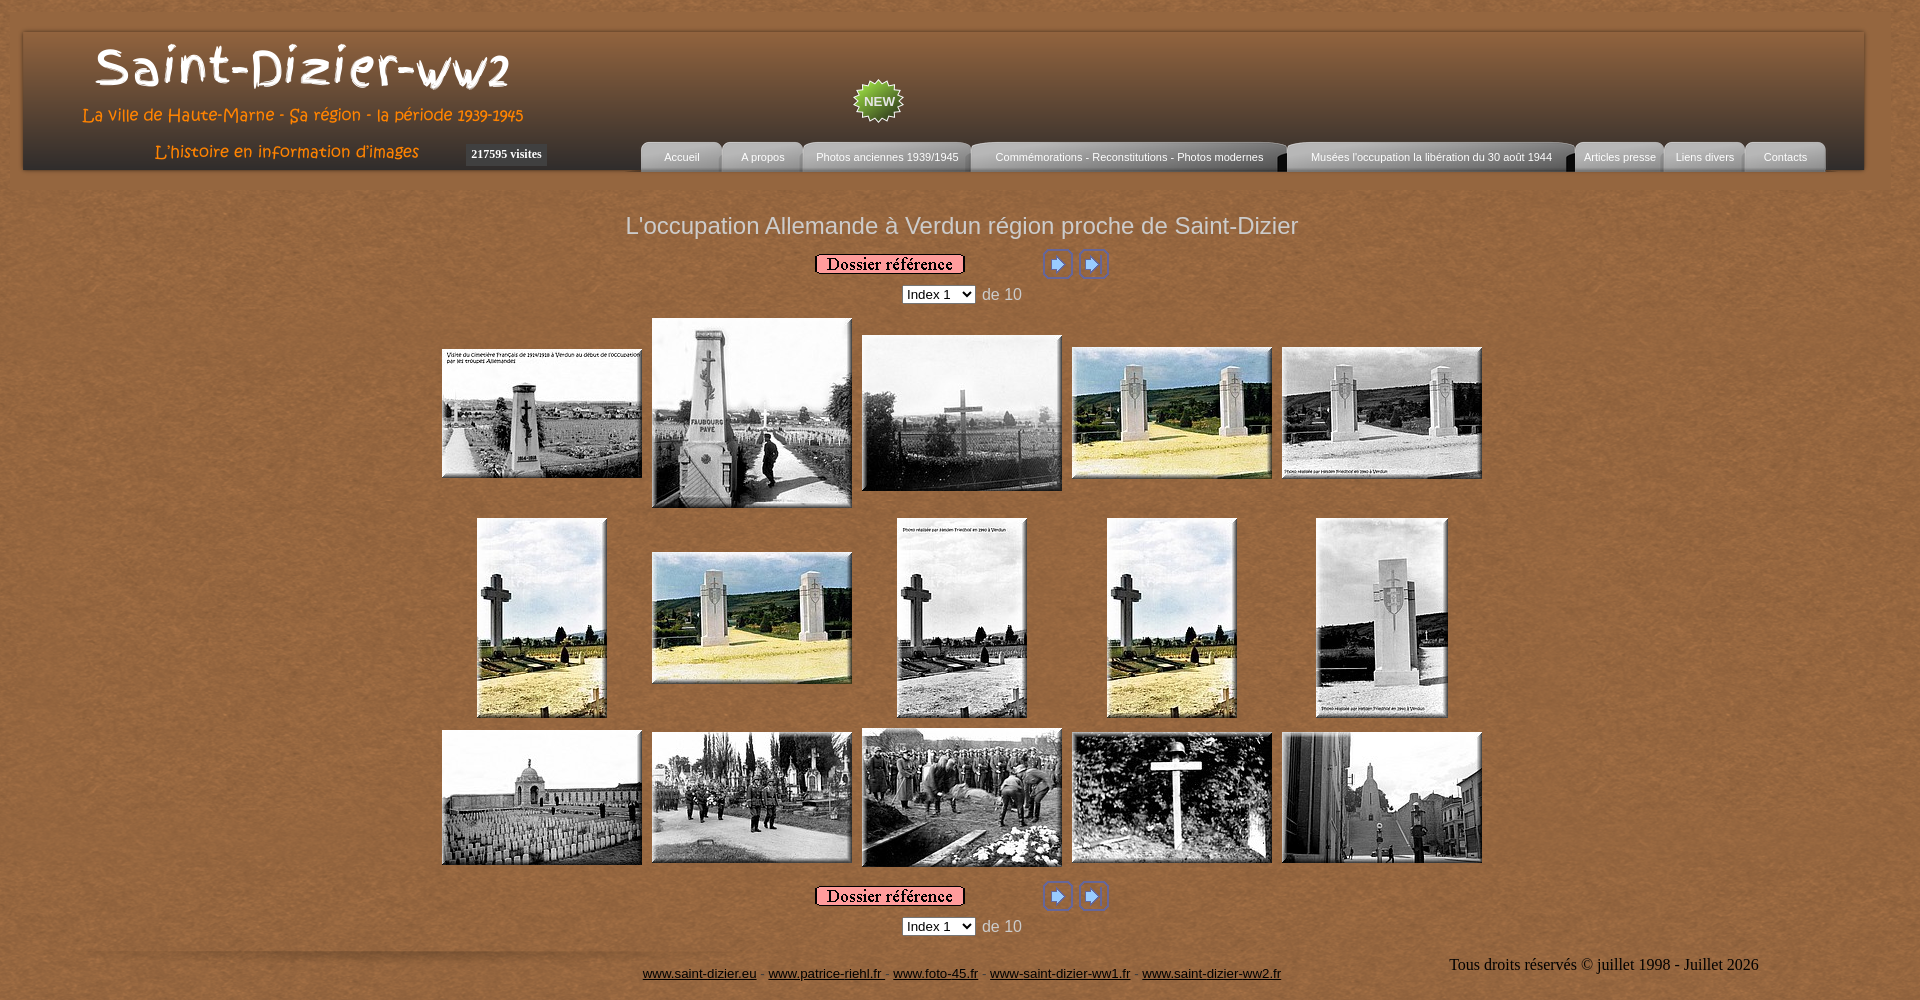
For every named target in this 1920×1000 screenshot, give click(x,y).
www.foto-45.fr (935, 973)
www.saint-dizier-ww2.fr (1211, 973)
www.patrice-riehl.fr (826, 973)
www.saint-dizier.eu (700, 973)
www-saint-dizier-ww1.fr (1060, 973)
